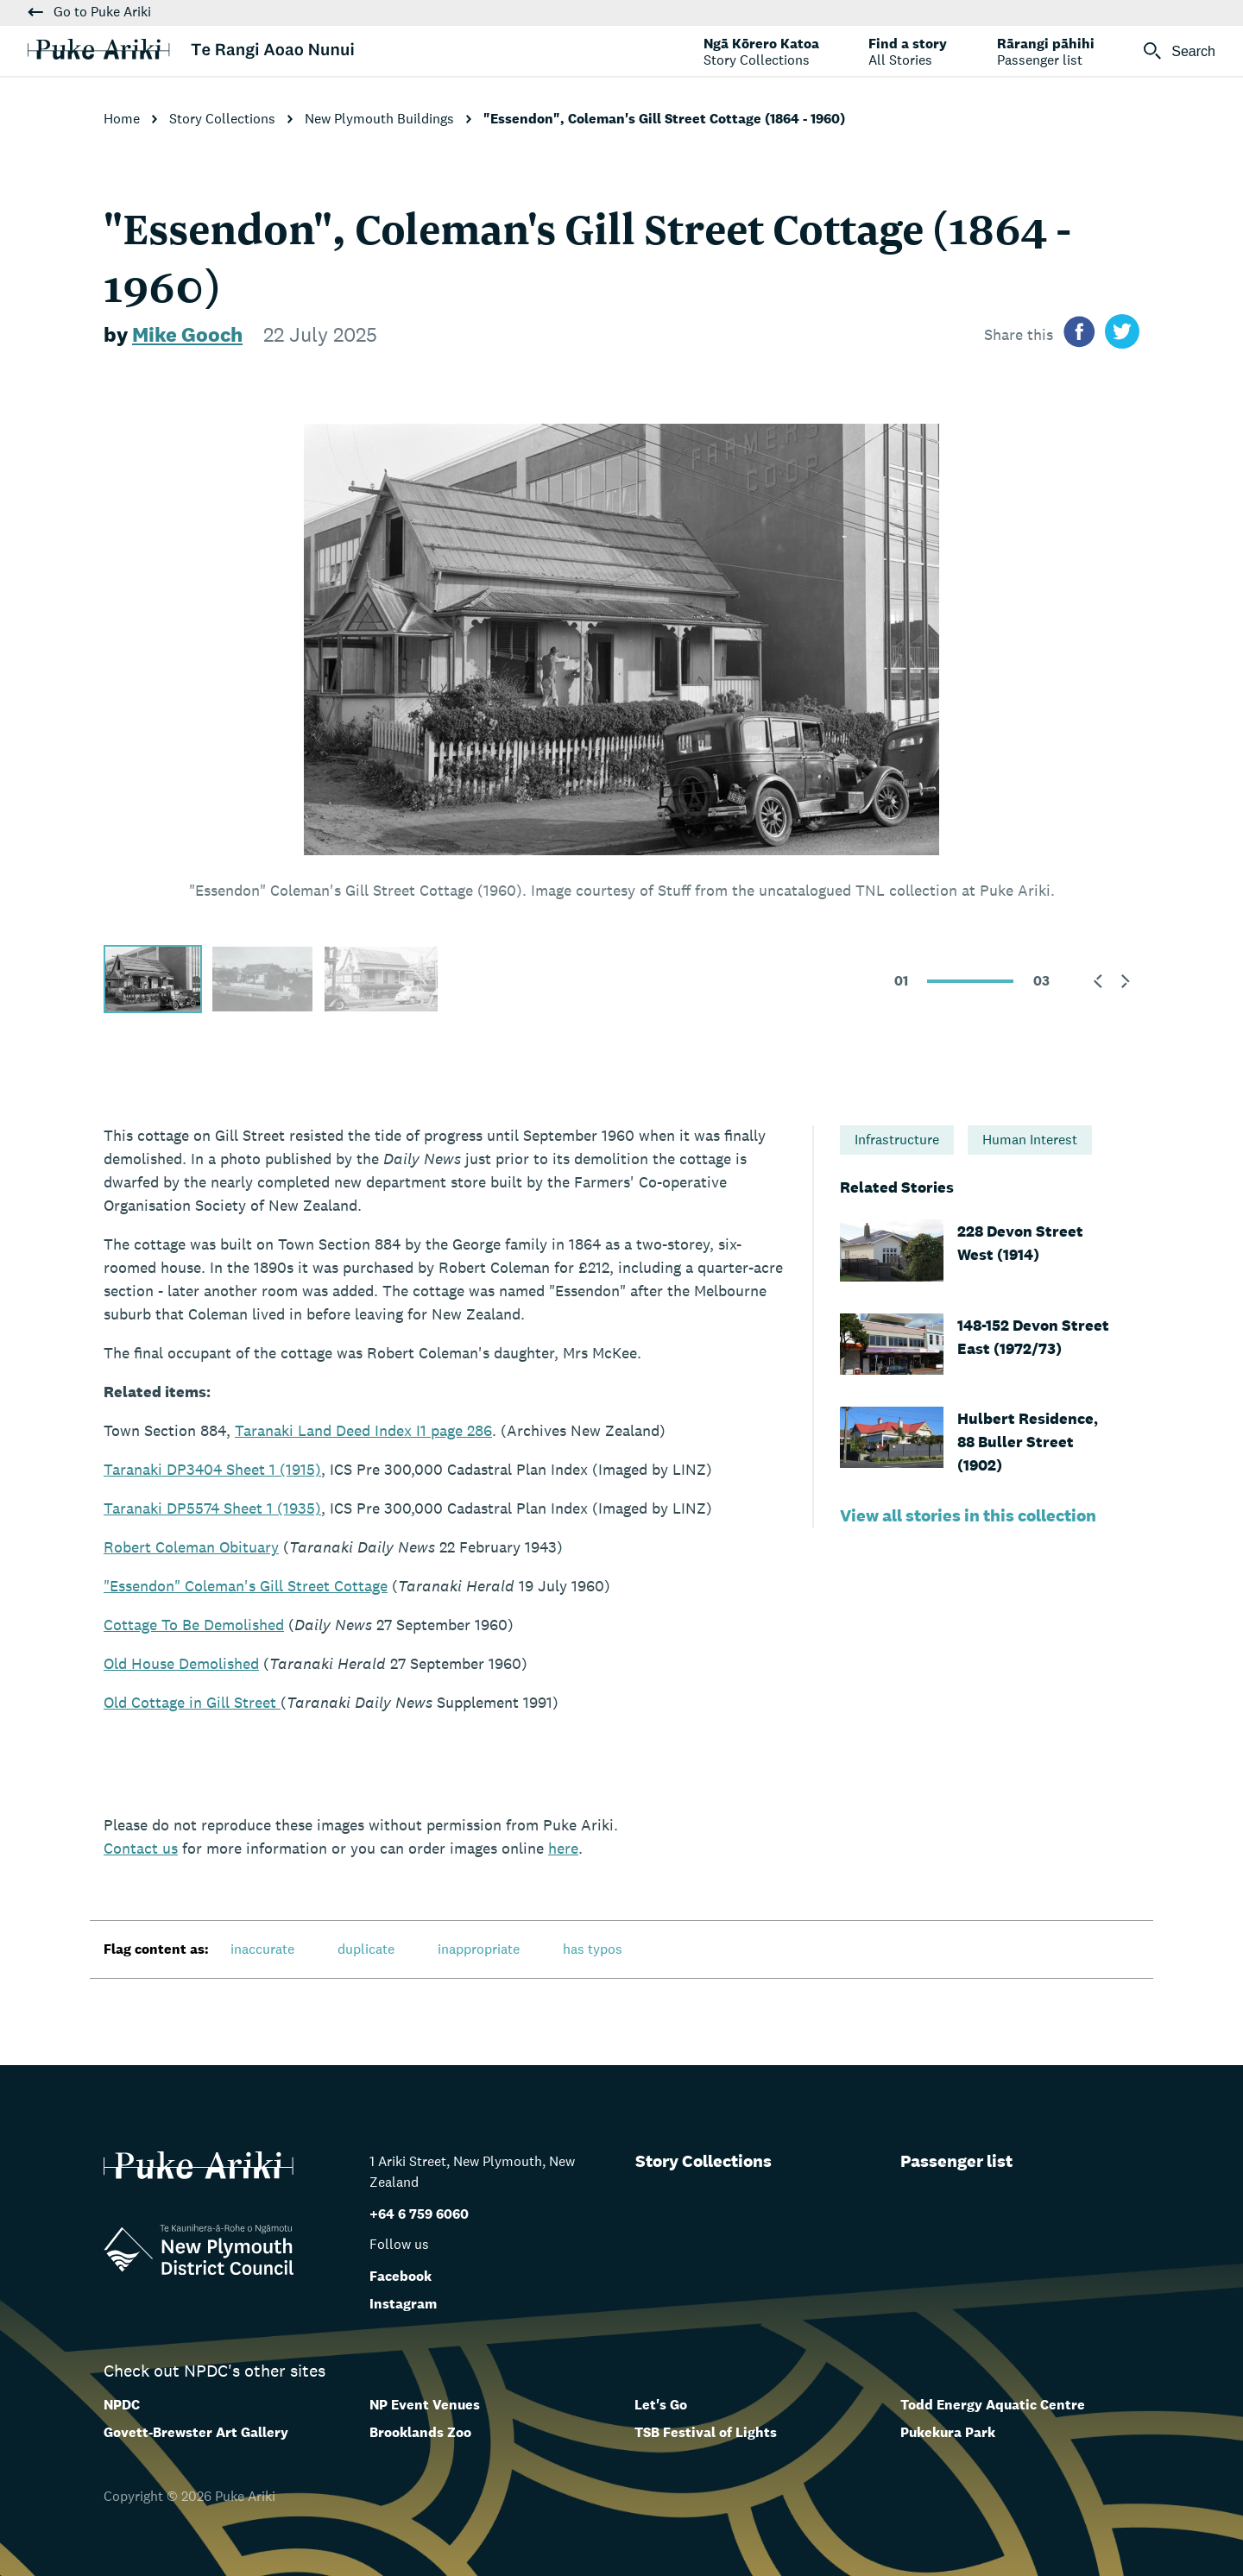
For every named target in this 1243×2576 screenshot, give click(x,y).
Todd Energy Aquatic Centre (992, 2405)
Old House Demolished (181, 1663)
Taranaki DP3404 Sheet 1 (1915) (212, 1469)
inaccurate (262, 1949)
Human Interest (1029, 1140)
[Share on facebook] (1079, 334)
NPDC (122, 2405)
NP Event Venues (424, 2405)
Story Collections (224, 119)
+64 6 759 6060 (419, 2214)
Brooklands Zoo (420, 2432)
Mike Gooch (187, 334)
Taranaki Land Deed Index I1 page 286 (363, 1430)
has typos (592, 1949)
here (563, 1848)
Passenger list (956, 2161)
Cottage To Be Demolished (194, 1624)
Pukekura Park (947, 2432)
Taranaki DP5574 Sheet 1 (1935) (212, 1508)
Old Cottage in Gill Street (192, 1702)
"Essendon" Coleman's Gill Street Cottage (246, 1586)
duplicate (366, 1949)
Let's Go (660, 2405)
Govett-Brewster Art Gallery (196, 2432)
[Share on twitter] (1122, 334)
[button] (1098, 981)
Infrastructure (897, 1140)
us (141, 1848)
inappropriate (479, 1949)
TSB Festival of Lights (705, 2432)
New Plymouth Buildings (381, 119)
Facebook (400, 2276)
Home (123, 119)
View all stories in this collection (968, 1515)
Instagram (403, 2304)
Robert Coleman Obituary (191, 1547)
